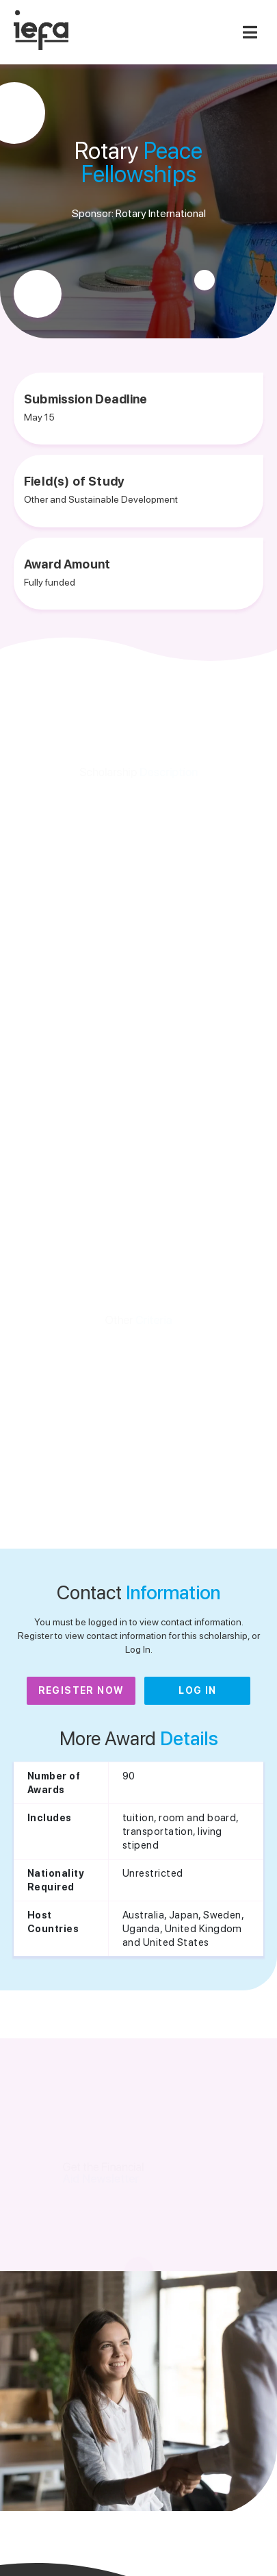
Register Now (81, 1690)
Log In (197, 1690)
